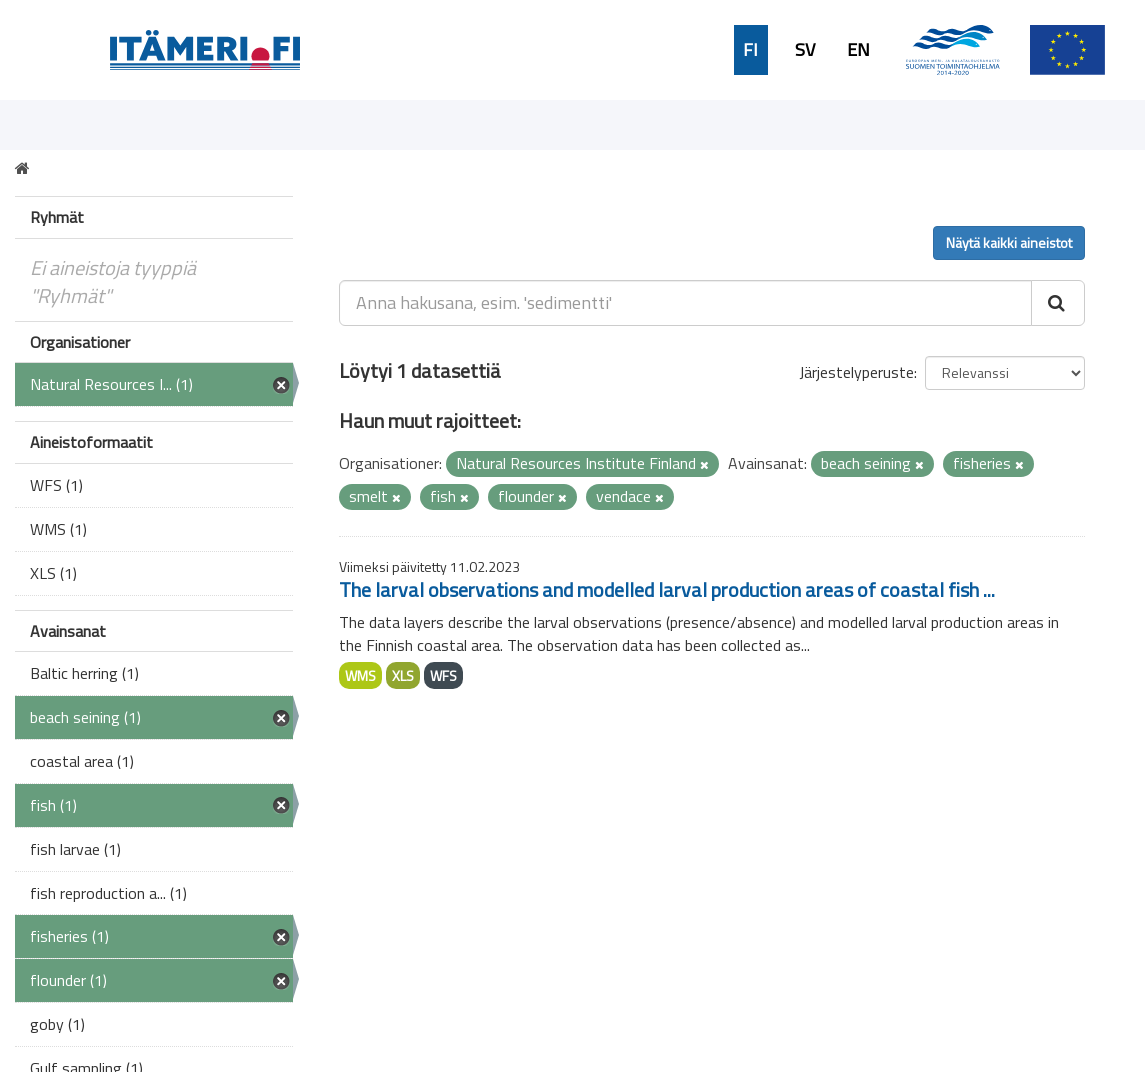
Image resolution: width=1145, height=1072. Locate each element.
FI (750, 50)
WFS (443, 675)
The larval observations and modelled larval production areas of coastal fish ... (667, 589)
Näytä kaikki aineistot (1009, 242)
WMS (360, 675)
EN (858, 50)
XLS (403, 675)
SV (805, 50)
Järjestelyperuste (856, 372)
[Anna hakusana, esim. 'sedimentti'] (685, 303)
